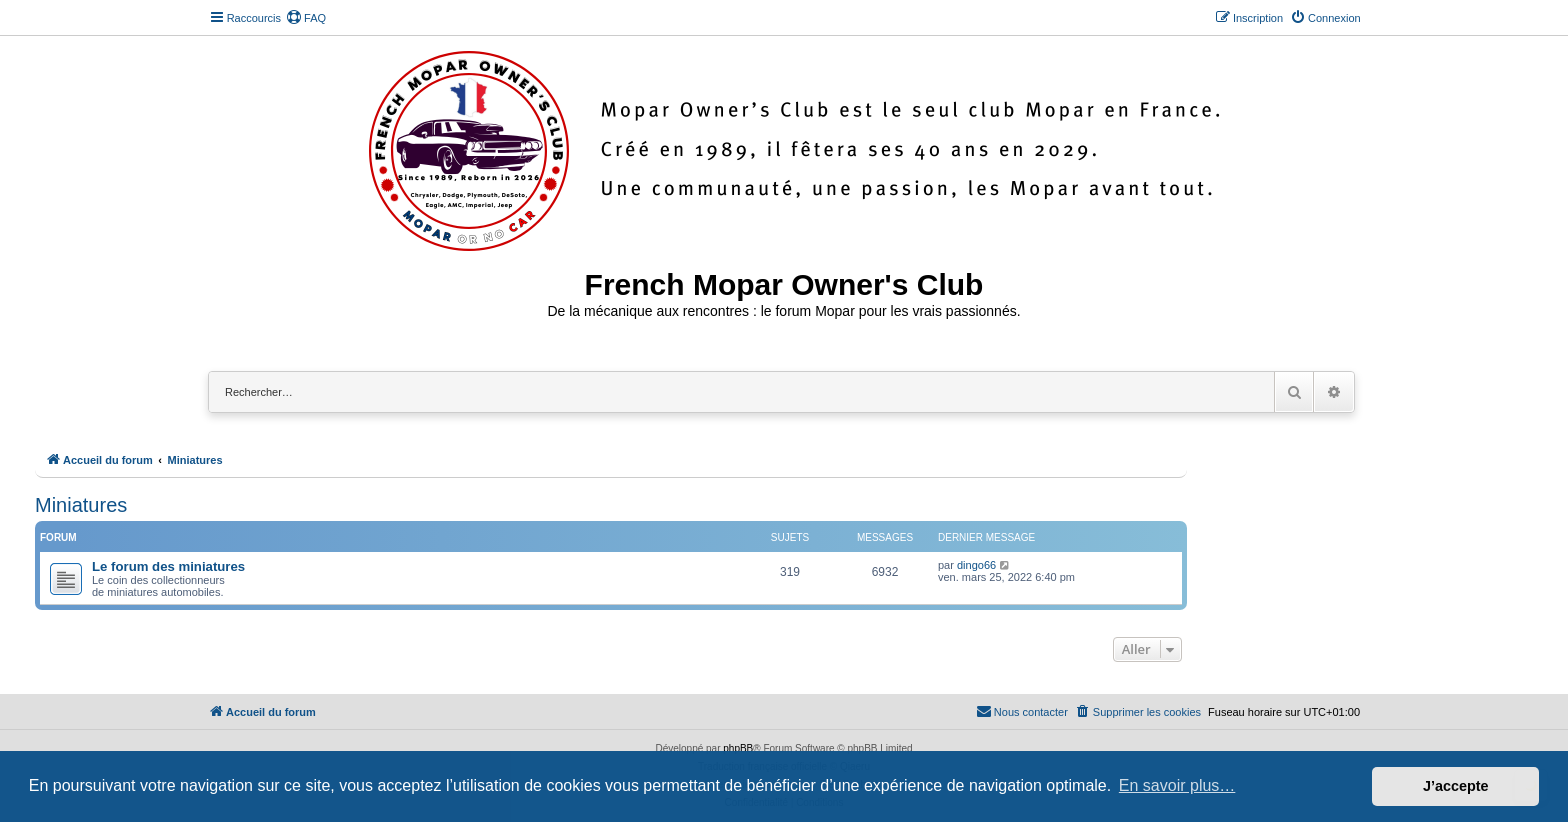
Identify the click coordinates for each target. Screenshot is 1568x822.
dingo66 (976, 565)
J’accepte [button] (1456, 786)
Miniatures (81, 505)
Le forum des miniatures (168, 566)
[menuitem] (306, 18)
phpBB (738, 748)
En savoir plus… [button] (1177, 785)
